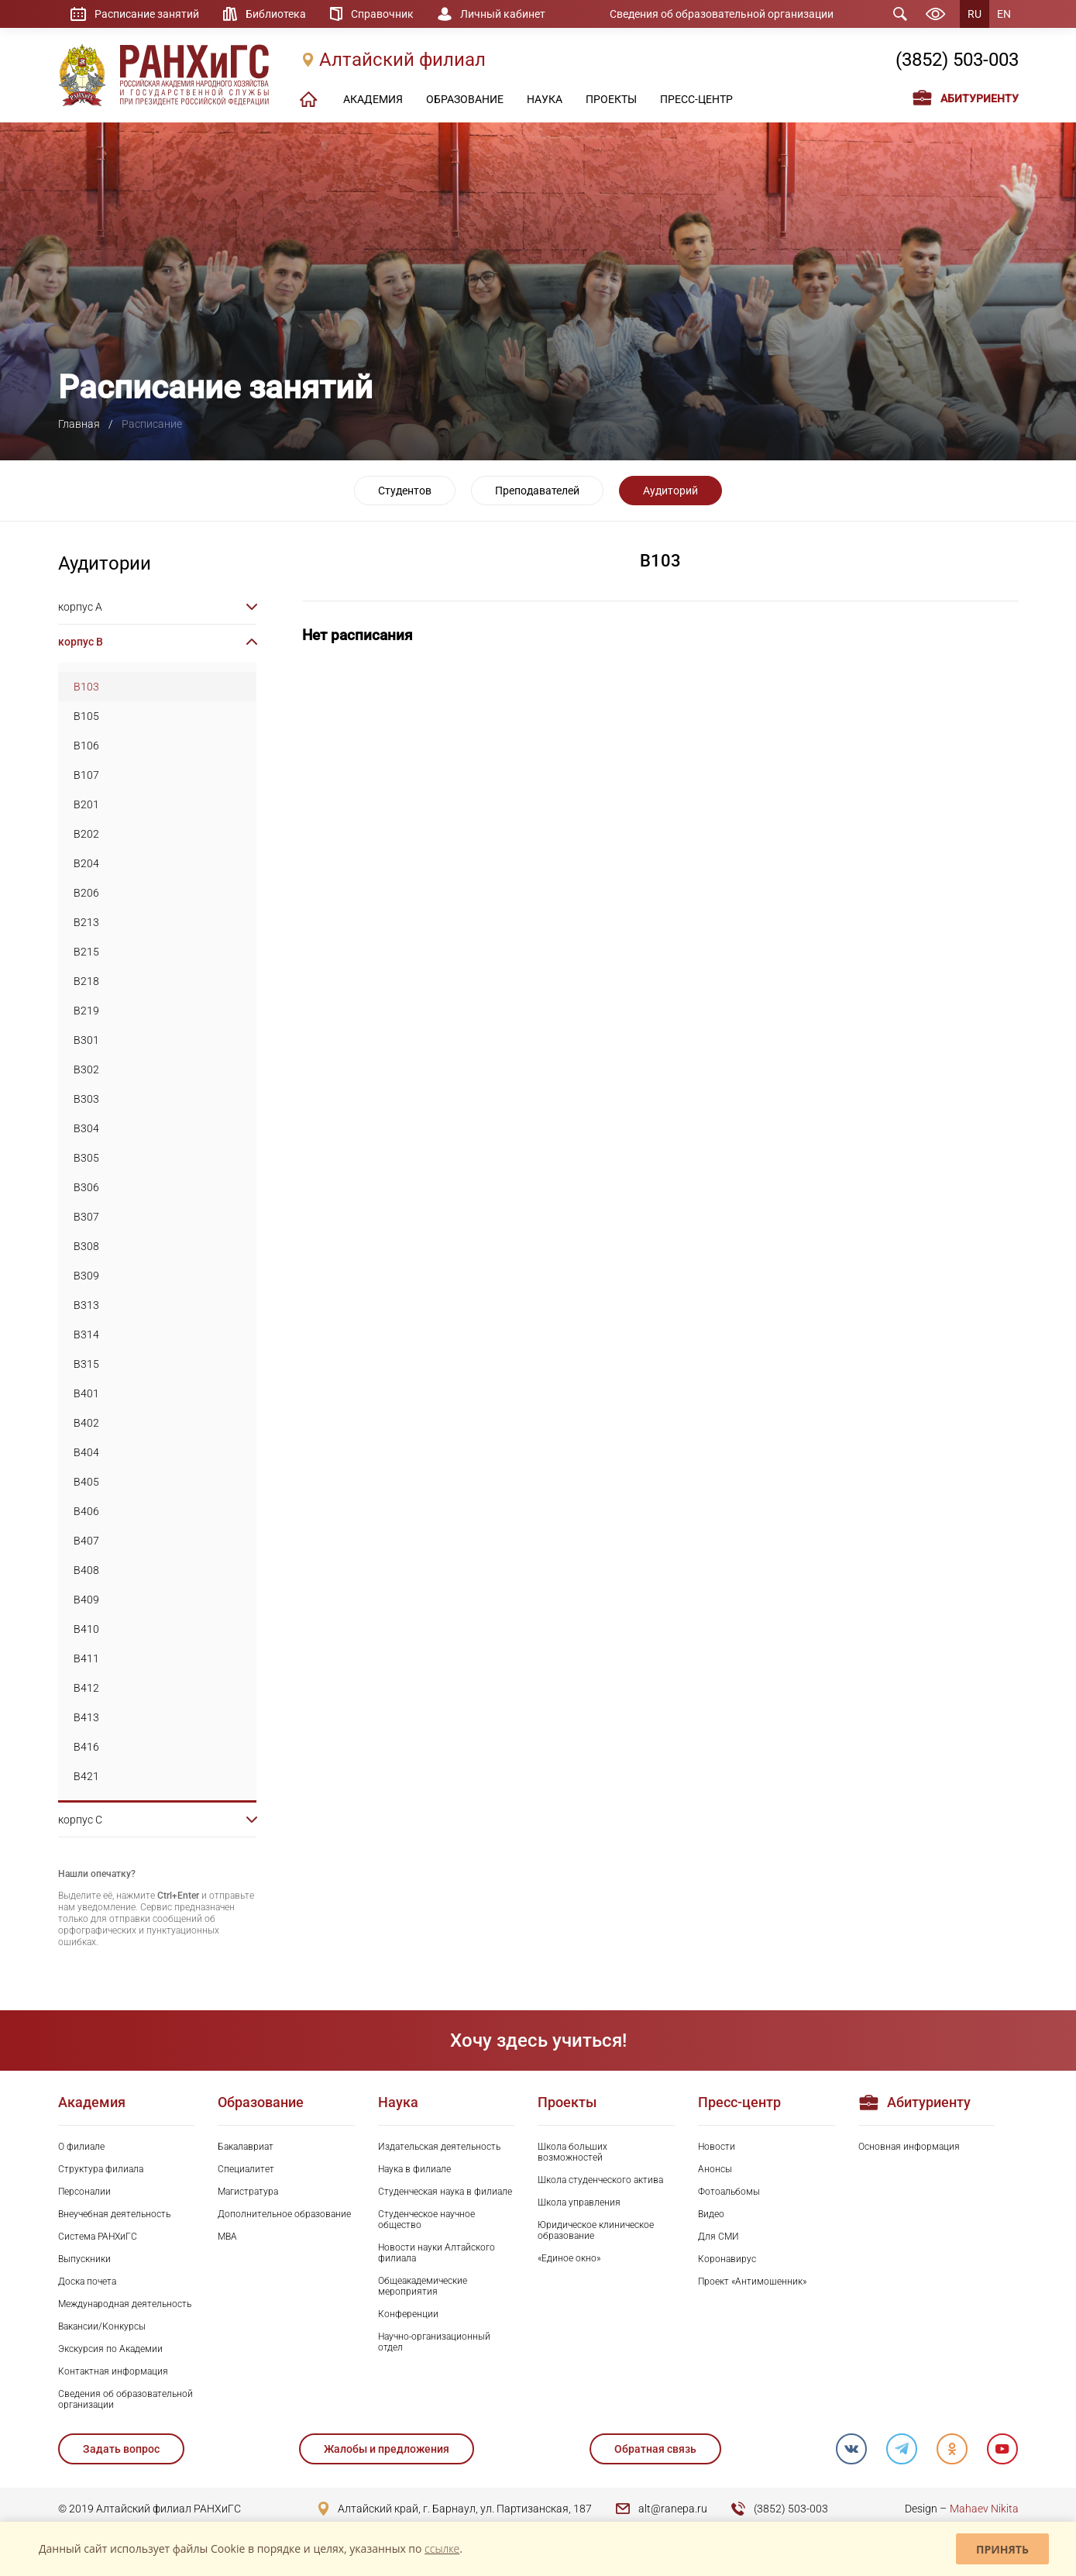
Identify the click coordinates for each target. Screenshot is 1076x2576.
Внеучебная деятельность (114, 2214)
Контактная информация (113, 2371)
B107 (86, 775)
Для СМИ (718, 2236)
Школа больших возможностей (572, 2152)
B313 (86, 1305)
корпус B (80, 641)
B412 (86, 1688)
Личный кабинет (502, 14)
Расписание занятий (147, 14)
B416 (86, 1747)
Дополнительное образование (284, 2214)
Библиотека (276, 14)
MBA (227, 2236)
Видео (711, 2214)
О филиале (81, 2146)
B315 (86, 1364)
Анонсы (715, 2169)
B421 (86, 1776)
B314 (86, 1334)
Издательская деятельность (439, 2146)
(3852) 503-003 (957, 59)
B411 (86, 1658)
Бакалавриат (245, 2146)
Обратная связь (655, 2449)
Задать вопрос (121, 2449)
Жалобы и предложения (386, 2449)
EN (1004, 14)
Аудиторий (670, 490)
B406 (86, 1511)
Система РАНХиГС (97, 2236)
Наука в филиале (414, 2169)
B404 (86, 1452)
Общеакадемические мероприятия (422, 2286)
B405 (86, 1482)
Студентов (404, 490)
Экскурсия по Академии (110, 2349)
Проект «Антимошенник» (752, 2281)
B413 (86, 1717)
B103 (86, 686)
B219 (86, 1010)
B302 (86, 1069)
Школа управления (579, 2202)
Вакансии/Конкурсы (102, 2326)
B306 (86, 1187)
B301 (86, 1040)
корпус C (80, 1819)
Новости (716, 2146)
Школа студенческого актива (600, 2180)
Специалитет (246, 2169)
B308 (86, 1246)
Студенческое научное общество (426, 2219)
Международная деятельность (124, 2304)
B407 (86, 1540)
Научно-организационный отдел (434, 2342)
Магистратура (248, 2191)
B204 (86, 863)
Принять (1002, 2549)
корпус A (80, 607)
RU (974, 14)
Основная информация (909, 2146)
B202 (86, 834)
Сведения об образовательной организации (722, 14)
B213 (86, 922)
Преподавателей (537, 490)
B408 (86, 1570)
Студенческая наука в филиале (445, 2191)
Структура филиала (100, 2169)
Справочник (382, 14)
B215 (86, 951)
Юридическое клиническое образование (596, 2230)
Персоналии (84, 2191)
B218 (86, 981)
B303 (86, 1099)
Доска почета (87, 2281)
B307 (86, 1217)
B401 (86, 1393)
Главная (79, 423)
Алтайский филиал (402, 59)
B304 (86, 1128)
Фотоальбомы (729, 2191)
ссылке (442, 2548)
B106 (86, 745)
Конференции (408, 2314)
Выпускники (84, 2259)
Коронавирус (727, 2259)
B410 (86, 1629)
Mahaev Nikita (984, 2508)
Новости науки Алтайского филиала (436, 2253)
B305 (86, 1158)
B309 (86, 1275)
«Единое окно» (569, 2258)
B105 (86, 716)
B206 (86, 893)
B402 (86, 1423)
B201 (86, 804)
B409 (86, 1599)
